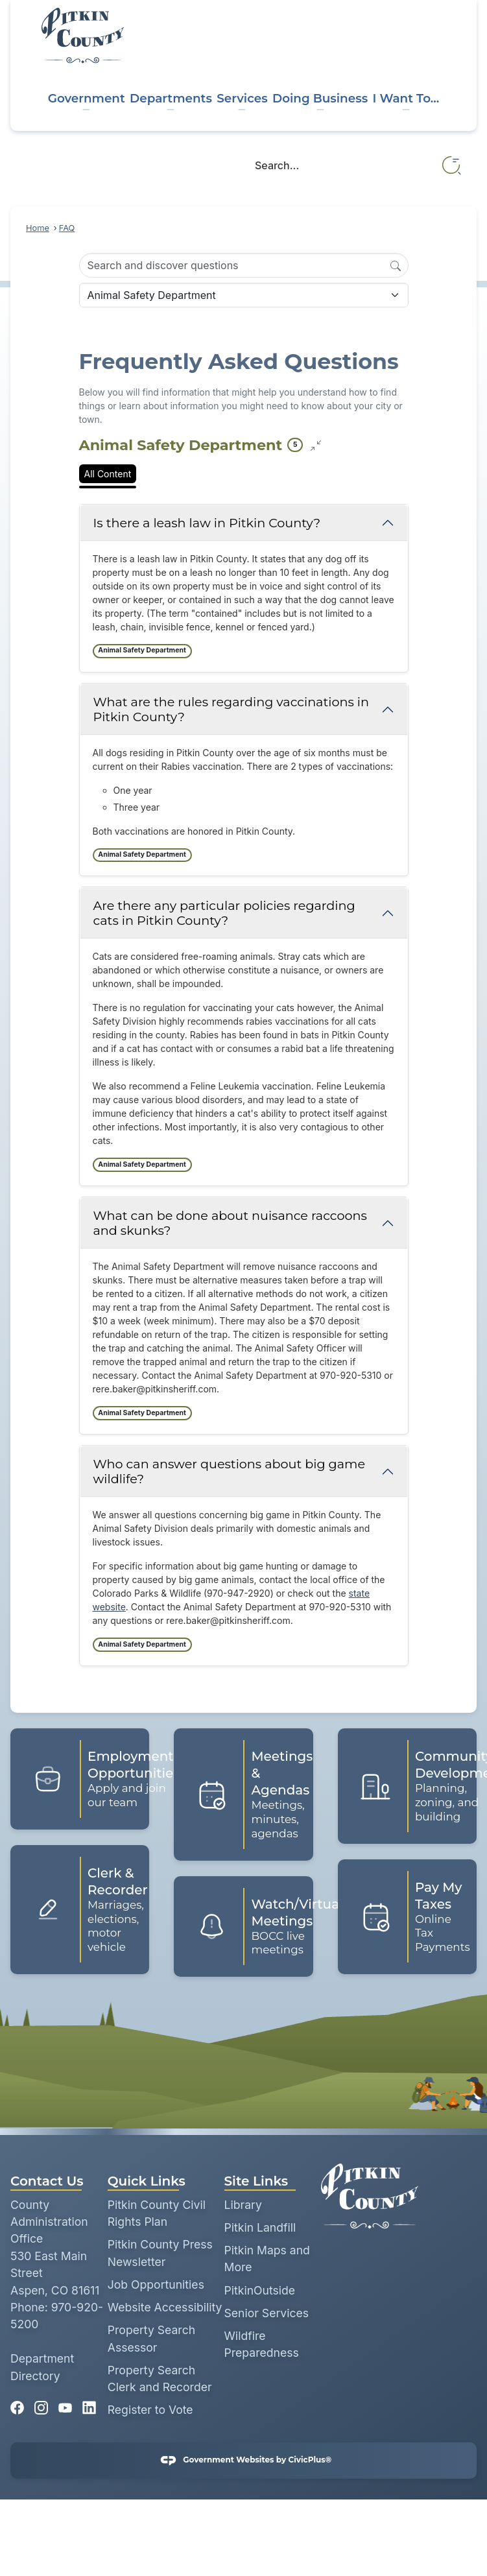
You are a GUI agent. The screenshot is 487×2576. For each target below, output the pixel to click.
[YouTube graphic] (65, 2403)
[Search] (396, 264)
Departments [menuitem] (171, 98)
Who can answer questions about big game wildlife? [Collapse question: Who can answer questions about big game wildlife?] (229, 1471)
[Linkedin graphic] (89, 2403)
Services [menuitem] (242, 98)
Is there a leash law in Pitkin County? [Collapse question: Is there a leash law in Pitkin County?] (207, 523)
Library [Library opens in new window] (243, 2205)
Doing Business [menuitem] (320, 98)
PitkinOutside (260, 2290)
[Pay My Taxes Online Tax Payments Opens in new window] (407, 1916)
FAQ (67, 228)
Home (37, 228)
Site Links (256, 2181)
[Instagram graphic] (41, 2403)
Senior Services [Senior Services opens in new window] (266, 2313)
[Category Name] (244, 295)
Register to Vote (150, 2409)
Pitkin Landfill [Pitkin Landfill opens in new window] (260, 2227)
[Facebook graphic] (17, 2403)
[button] (452, 166)
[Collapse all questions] (316, 445)
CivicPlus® (309, 2459)
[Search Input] (244, 265)
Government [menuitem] (86, 98)
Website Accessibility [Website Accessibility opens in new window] (165, 2307)
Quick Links (146, 2181)
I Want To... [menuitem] (405, 98)
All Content (108, 473)
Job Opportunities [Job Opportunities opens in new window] (156, 2284)
